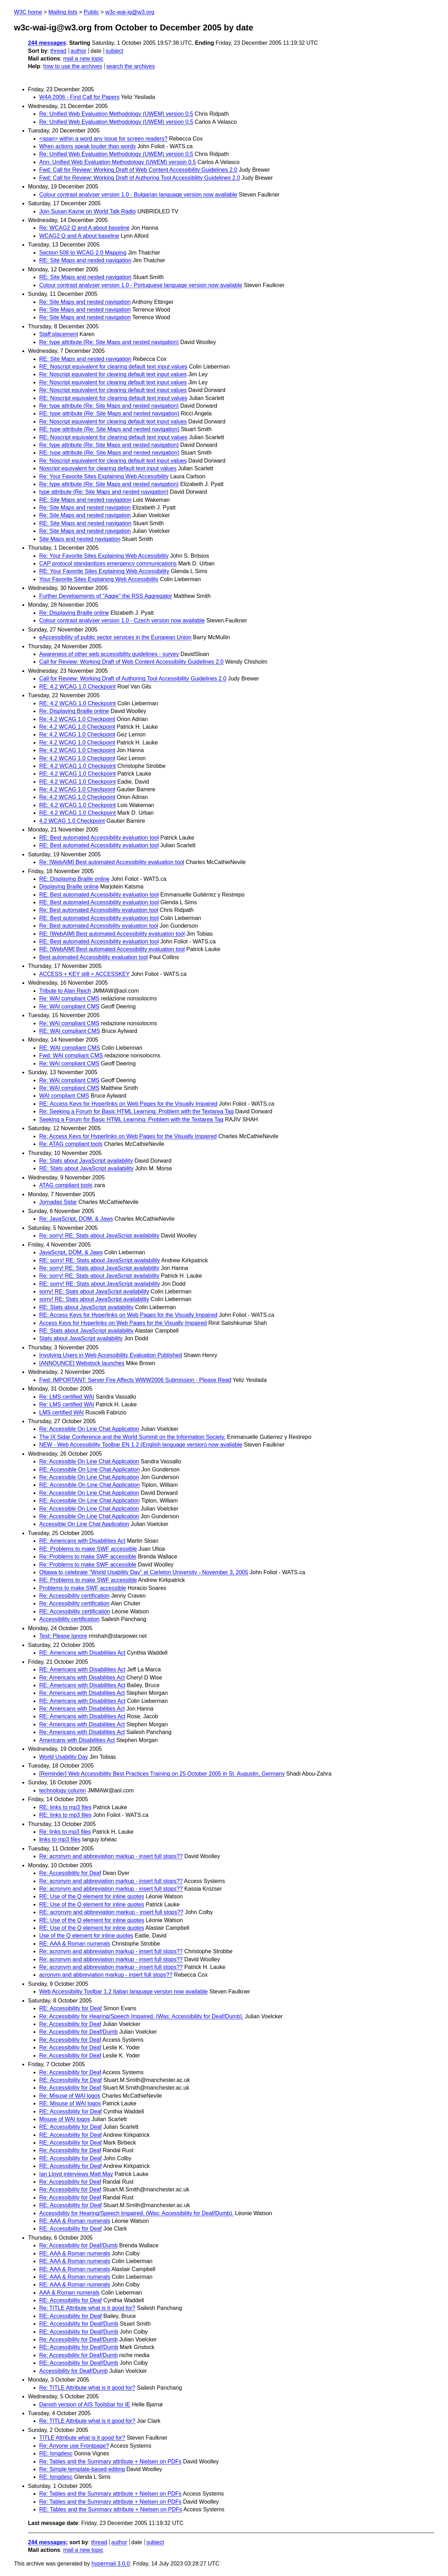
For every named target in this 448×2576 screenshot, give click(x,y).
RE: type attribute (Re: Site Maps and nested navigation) (109, 413)
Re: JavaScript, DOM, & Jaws (76, 1219)
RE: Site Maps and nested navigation (85, 260)
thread (58, 51)
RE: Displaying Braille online (74, 879)
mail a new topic (83, 59)
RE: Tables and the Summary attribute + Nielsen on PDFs (110, 2509)
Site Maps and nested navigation (79, 539)
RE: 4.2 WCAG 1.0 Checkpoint (77, 687)
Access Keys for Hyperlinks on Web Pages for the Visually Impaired (123, 1323)
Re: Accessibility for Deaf (70, 1873)
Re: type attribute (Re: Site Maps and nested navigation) (108, 342)
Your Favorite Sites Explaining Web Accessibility (99, 579)
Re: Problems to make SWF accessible (87, 1557)
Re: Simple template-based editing (82, 2469)
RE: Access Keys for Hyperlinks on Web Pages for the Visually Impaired (128, 1104)
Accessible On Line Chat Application (84, 1524)
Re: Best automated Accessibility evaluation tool (98, 910)
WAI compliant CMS (64, 1096)
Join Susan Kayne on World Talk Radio (87, 211)
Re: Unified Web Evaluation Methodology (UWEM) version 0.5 (116, 114)
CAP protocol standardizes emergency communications (108, 563)
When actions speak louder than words (87, 146)
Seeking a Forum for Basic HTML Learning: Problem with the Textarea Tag (131, 1119)
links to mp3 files (59, 1839)
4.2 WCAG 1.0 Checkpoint (72, 821)
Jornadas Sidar (58, 1202)
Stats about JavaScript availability (80, 1338)
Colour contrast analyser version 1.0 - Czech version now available (122, 620)
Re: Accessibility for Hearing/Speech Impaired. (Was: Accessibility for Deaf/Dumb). (141, 2016)
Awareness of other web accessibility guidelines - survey (109, 654)
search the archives (130, 66)
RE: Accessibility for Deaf (70, 2008)
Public (91, 12)
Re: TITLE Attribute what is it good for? (87, 2308)
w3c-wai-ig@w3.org (129, 12)
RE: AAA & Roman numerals (74, 1944)
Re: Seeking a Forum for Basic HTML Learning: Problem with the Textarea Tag (136, 1111)
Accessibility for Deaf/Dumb (73, 2371)
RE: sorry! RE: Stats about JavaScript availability (99, 1260)
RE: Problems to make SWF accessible (88, 1549)
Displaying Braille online (69, 887)
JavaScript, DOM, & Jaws (71, 1252)
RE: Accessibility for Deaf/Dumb (78, 2324)
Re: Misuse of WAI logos (69, 2096)
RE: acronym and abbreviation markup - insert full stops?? (111, 1912)
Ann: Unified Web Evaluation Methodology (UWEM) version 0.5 (117, 162)
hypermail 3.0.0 (110, 2564)
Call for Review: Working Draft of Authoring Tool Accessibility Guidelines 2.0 (132, 679)
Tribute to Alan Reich (65, 991)
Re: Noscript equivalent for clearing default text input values (113, 374)
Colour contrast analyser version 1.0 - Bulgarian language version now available (138, 195)
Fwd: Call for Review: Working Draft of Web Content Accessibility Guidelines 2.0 (138, 170)
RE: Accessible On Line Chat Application (89, 1469)
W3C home (28, 12)
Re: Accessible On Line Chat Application (89, 1429)
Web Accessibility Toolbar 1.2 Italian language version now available (123, 1992)
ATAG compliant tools (65, 1185)
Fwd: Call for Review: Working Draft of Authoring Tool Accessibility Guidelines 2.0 (139, 178)
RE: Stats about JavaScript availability (86, 1168)
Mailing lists (62, 12)
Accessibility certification (69, 1619)
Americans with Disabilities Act (77, 1740)
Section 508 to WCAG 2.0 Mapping (82, 253)
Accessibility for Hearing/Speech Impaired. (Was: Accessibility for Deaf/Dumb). (136, 2213)
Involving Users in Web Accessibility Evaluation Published (110, 1355)
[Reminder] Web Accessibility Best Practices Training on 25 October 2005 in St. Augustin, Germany (162, 1774)
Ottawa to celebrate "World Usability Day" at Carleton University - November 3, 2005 (143, 1572)
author (78, 51)
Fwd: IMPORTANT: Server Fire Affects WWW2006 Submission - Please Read (135, 1380)
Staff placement (58, 334)
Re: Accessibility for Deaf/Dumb (78, 2032)
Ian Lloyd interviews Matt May (76, 2174)
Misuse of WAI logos (64, 2119)
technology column (62, 1790)
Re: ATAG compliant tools (71, 1144)
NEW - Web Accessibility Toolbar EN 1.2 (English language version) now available (140, 1445)
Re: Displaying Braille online (74, 613)
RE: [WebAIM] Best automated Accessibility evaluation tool (112, 934)
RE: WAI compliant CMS (69, 1031)
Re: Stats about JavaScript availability (86, 1161)
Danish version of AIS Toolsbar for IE (84, 2404)
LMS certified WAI (61, 1412)
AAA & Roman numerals (69, 2293)
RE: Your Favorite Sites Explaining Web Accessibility (104, 571)
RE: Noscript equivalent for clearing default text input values (113, 367)
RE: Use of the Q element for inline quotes (91, 1896)
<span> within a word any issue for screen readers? (103, 139)
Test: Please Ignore (63, 1636)
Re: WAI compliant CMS (69, 998)
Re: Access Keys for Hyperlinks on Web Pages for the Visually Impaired (128, 1136)
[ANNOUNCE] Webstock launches (81, 1363)
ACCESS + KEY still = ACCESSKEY (84, 974)
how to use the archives (72, 66)
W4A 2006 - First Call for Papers (79, 97)
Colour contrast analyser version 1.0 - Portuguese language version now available (140, 285)
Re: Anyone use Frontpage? (74, 2446)
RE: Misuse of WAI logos (70, 2103)
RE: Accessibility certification (74, 1611)
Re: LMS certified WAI (66, 1397)
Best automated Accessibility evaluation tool (93, 957)
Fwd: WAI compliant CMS (71, 1055)
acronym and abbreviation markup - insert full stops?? (106, 1975)
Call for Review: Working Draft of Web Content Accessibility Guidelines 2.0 (131, 662)
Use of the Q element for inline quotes (86, 1936)
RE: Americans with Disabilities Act (82, 1541)
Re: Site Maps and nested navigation (85, 302)
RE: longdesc (55, 2453)
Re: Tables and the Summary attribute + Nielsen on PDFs (110, 2461)
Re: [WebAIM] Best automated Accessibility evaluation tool (111, 862)
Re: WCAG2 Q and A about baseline (84, 228)
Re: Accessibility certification (74, 1596)
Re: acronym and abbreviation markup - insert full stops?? (111, 1856)
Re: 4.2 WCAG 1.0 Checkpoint (77, 719)
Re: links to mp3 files (65, 1832)
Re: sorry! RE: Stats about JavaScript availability (99, 1236)
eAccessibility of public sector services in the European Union (115, 637)
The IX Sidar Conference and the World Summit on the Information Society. (132, 1437)
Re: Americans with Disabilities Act (82, 1678)
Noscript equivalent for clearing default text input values (107, 468)
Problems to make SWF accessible (82, 1588)
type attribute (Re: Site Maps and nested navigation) (103, 492)
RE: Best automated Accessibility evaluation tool (99, 838)
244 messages (47, 43)
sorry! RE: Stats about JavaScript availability (94, 1291)
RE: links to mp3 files (65, 1807)
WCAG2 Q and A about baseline (79, 236)
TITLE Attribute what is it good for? (82, 2438)
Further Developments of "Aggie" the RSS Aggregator (105, 596)
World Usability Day (63, 1757)
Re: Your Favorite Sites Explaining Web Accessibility (104, 476)
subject (114, 51)
